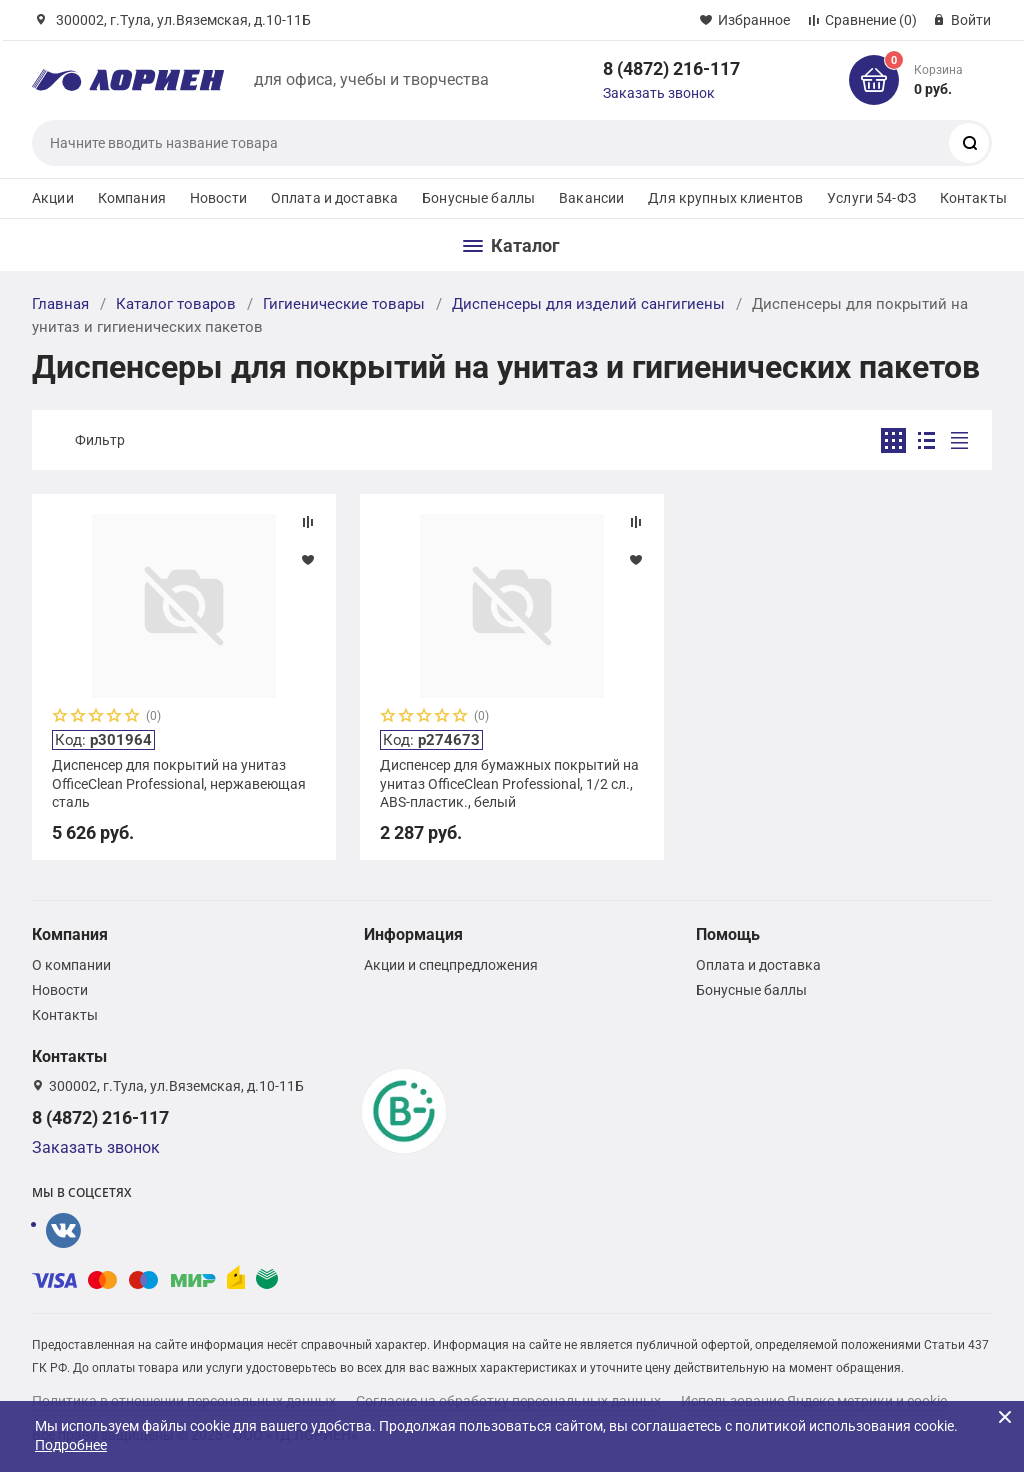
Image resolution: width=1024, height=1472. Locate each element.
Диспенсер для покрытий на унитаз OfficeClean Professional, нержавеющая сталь (179, 783)
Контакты (973, 198)
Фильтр (100, 440)
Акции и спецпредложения (451, 965)
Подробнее (71, 1445)
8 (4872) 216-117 (671, 68)
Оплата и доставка (334, 198)
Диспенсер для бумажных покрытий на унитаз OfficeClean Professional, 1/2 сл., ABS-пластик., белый (509, 783)
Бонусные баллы (478, 198)
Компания (132, 198)
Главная (60, 304)
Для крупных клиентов (725, 198)
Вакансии (591, 198)
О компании (71, 965)
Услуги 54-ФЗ (871, 198)
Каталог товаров (176, 304)
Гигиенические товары (344, 304)
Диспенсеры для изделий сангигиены (588, 304)
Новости (218, 198)
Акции (53, 198)
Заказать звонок (659, 93)
